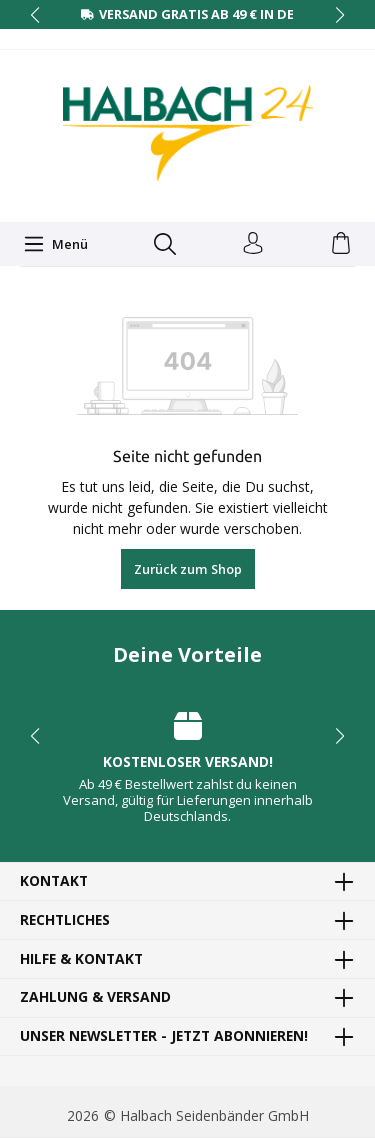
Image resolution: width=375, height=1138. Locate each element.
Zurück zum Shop (188, 569)
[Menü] (56, 244)
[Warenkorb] (341, 244)
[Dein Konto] (253, 244)
